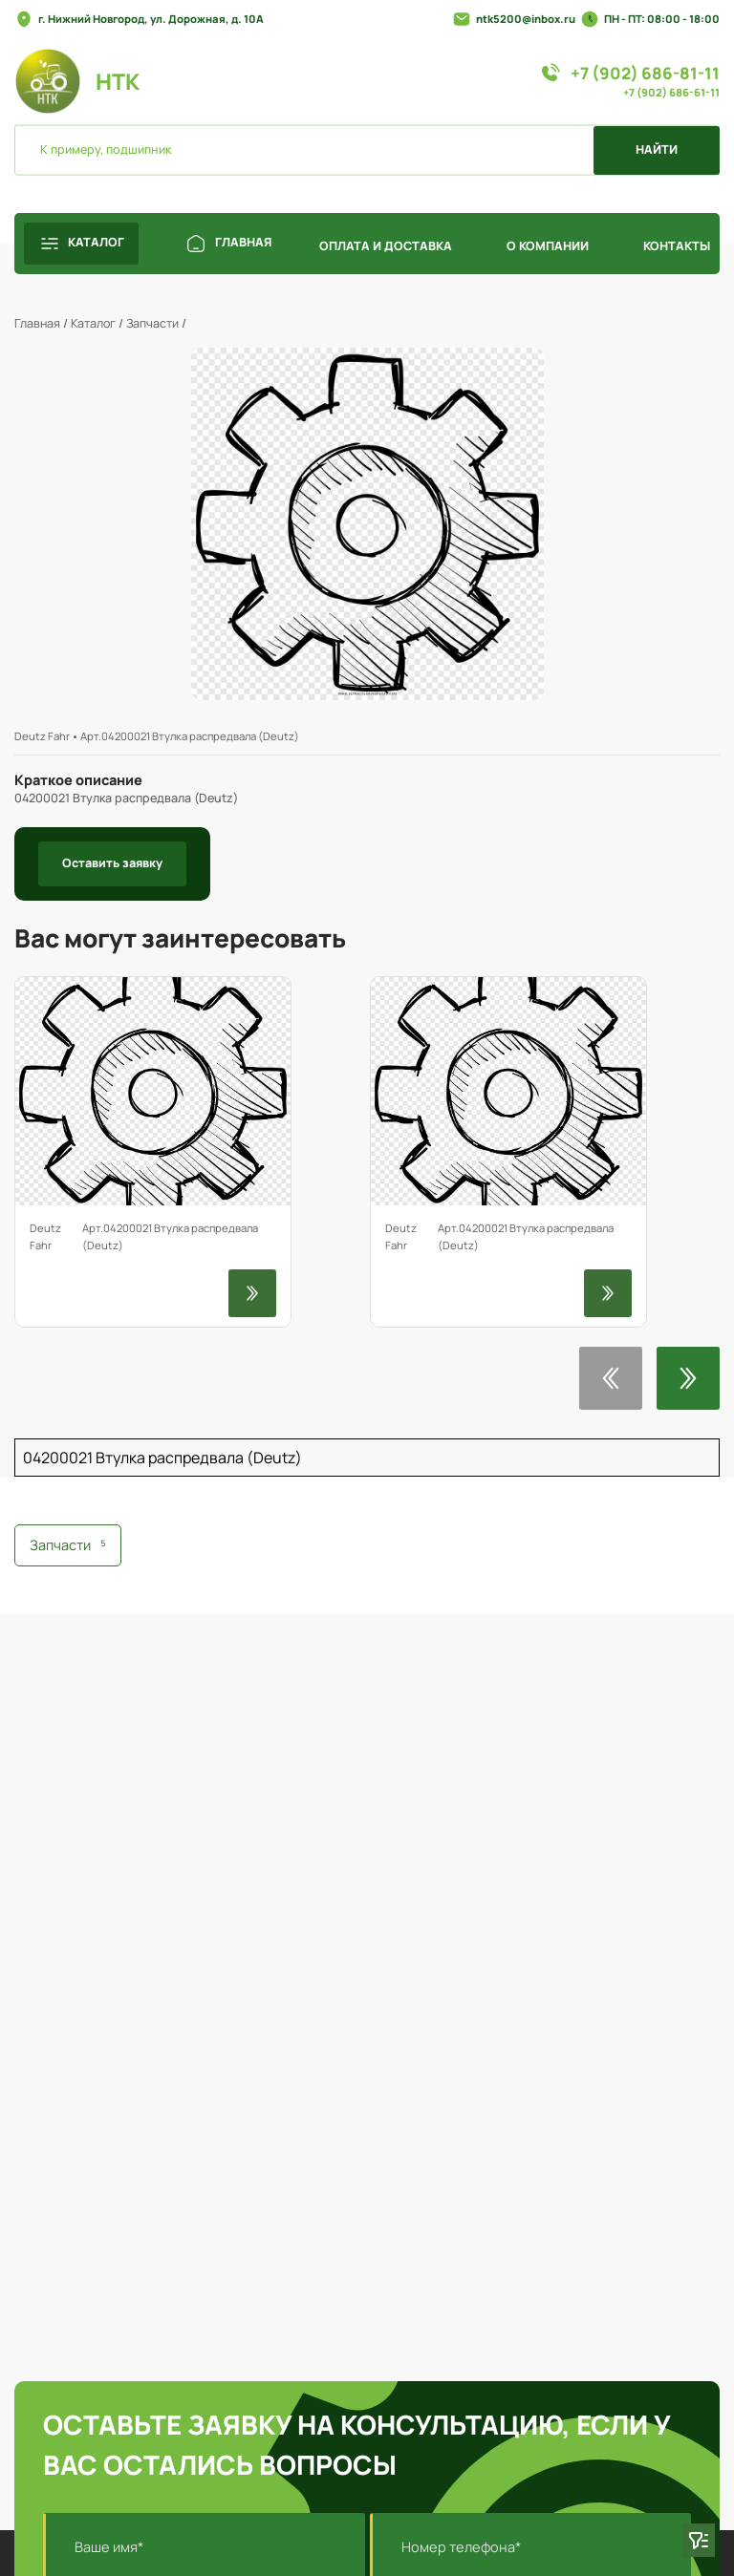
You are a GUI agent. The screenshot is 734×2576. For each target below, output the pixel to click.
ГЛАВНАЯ (228, 243)
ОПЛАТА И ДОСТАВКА (385, 246)
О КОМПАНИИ (548, 246)
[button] (610, 1378)
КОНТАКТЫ (676, 246)
